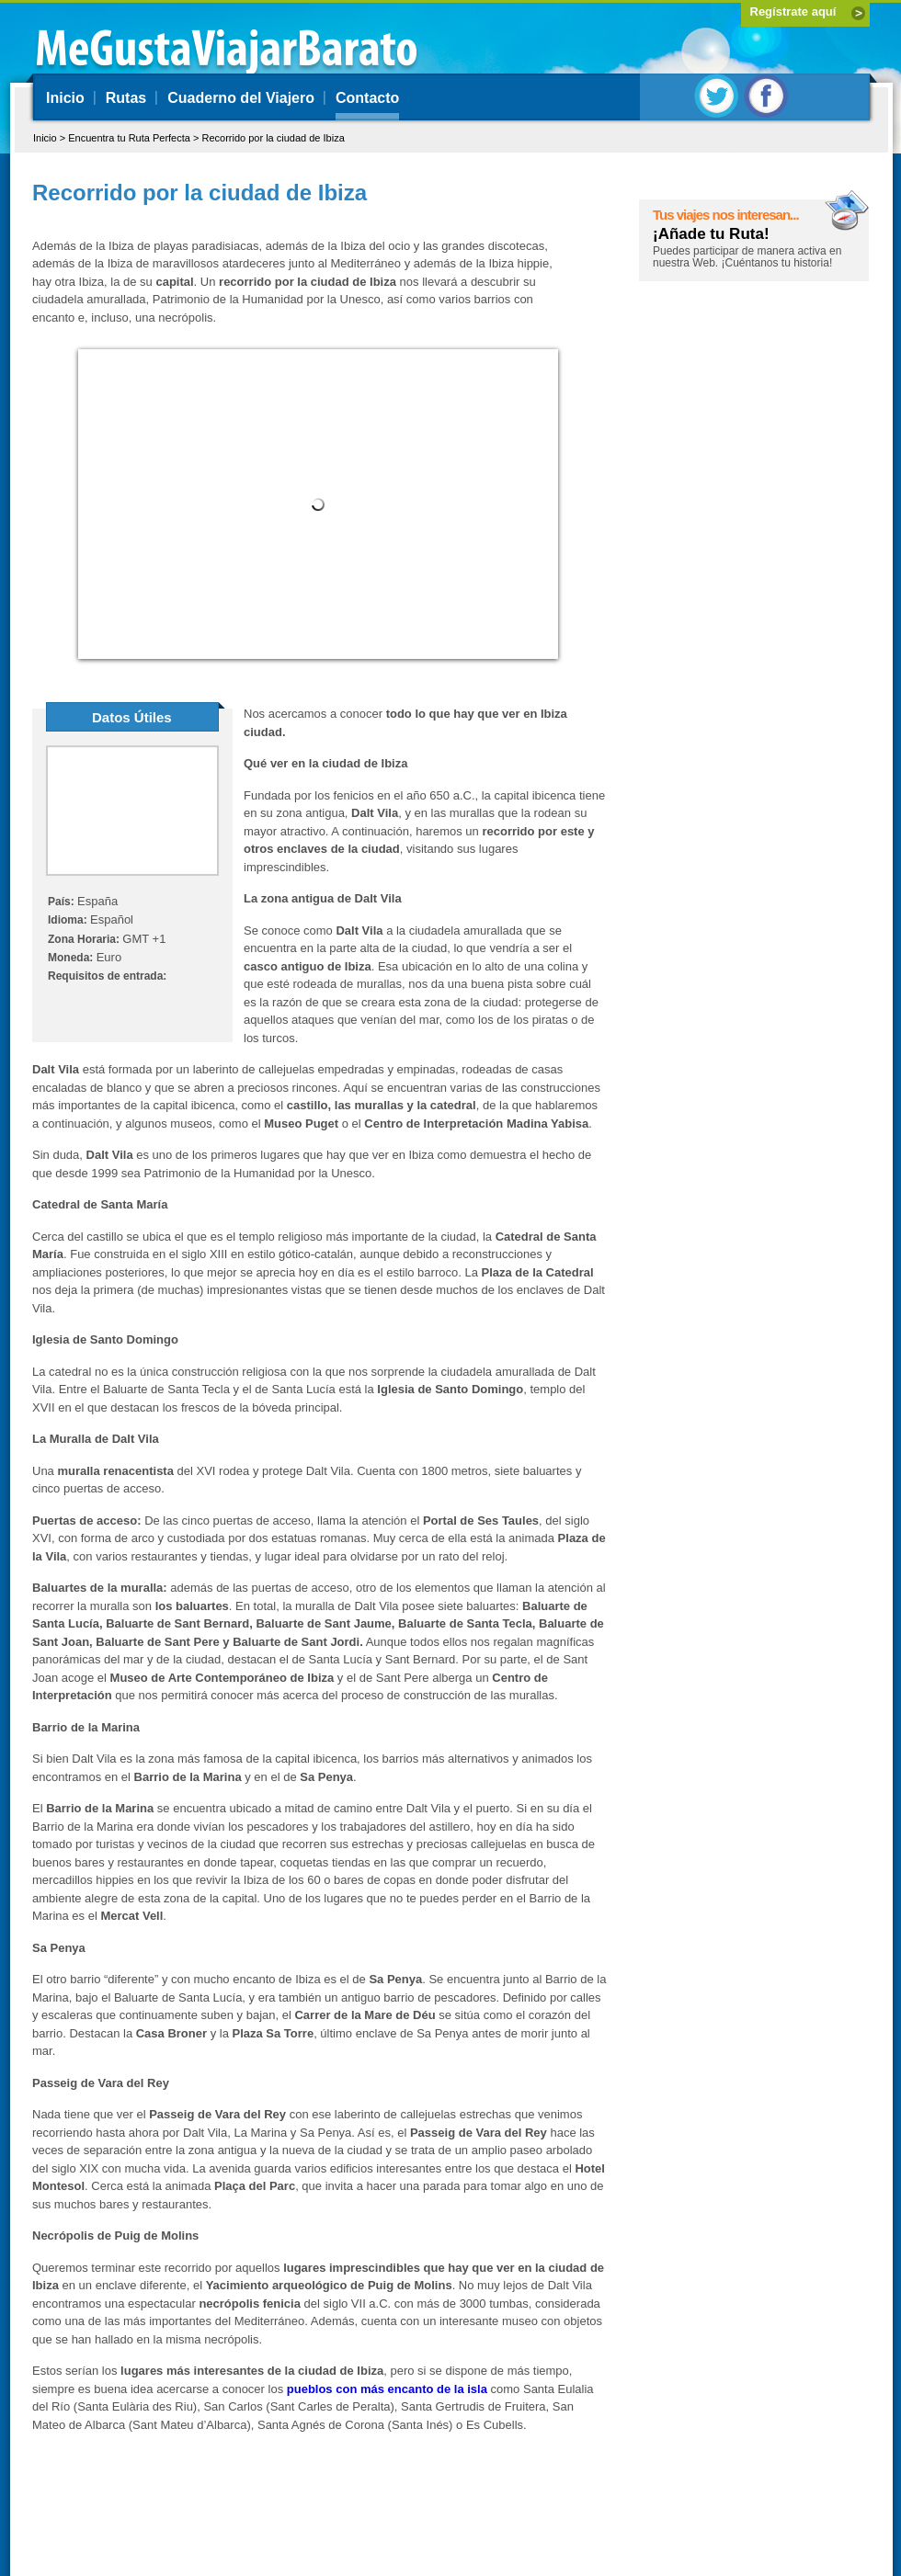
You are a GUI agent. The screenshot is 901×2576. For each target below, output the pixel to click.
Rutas (126, 98)
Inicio (65, 98)
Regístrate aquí (793, 11)
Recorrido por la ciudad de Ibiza (272, 137)
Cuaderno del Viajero (240, 98)
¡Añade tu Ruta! (711, 234)
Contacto (367, 98)
